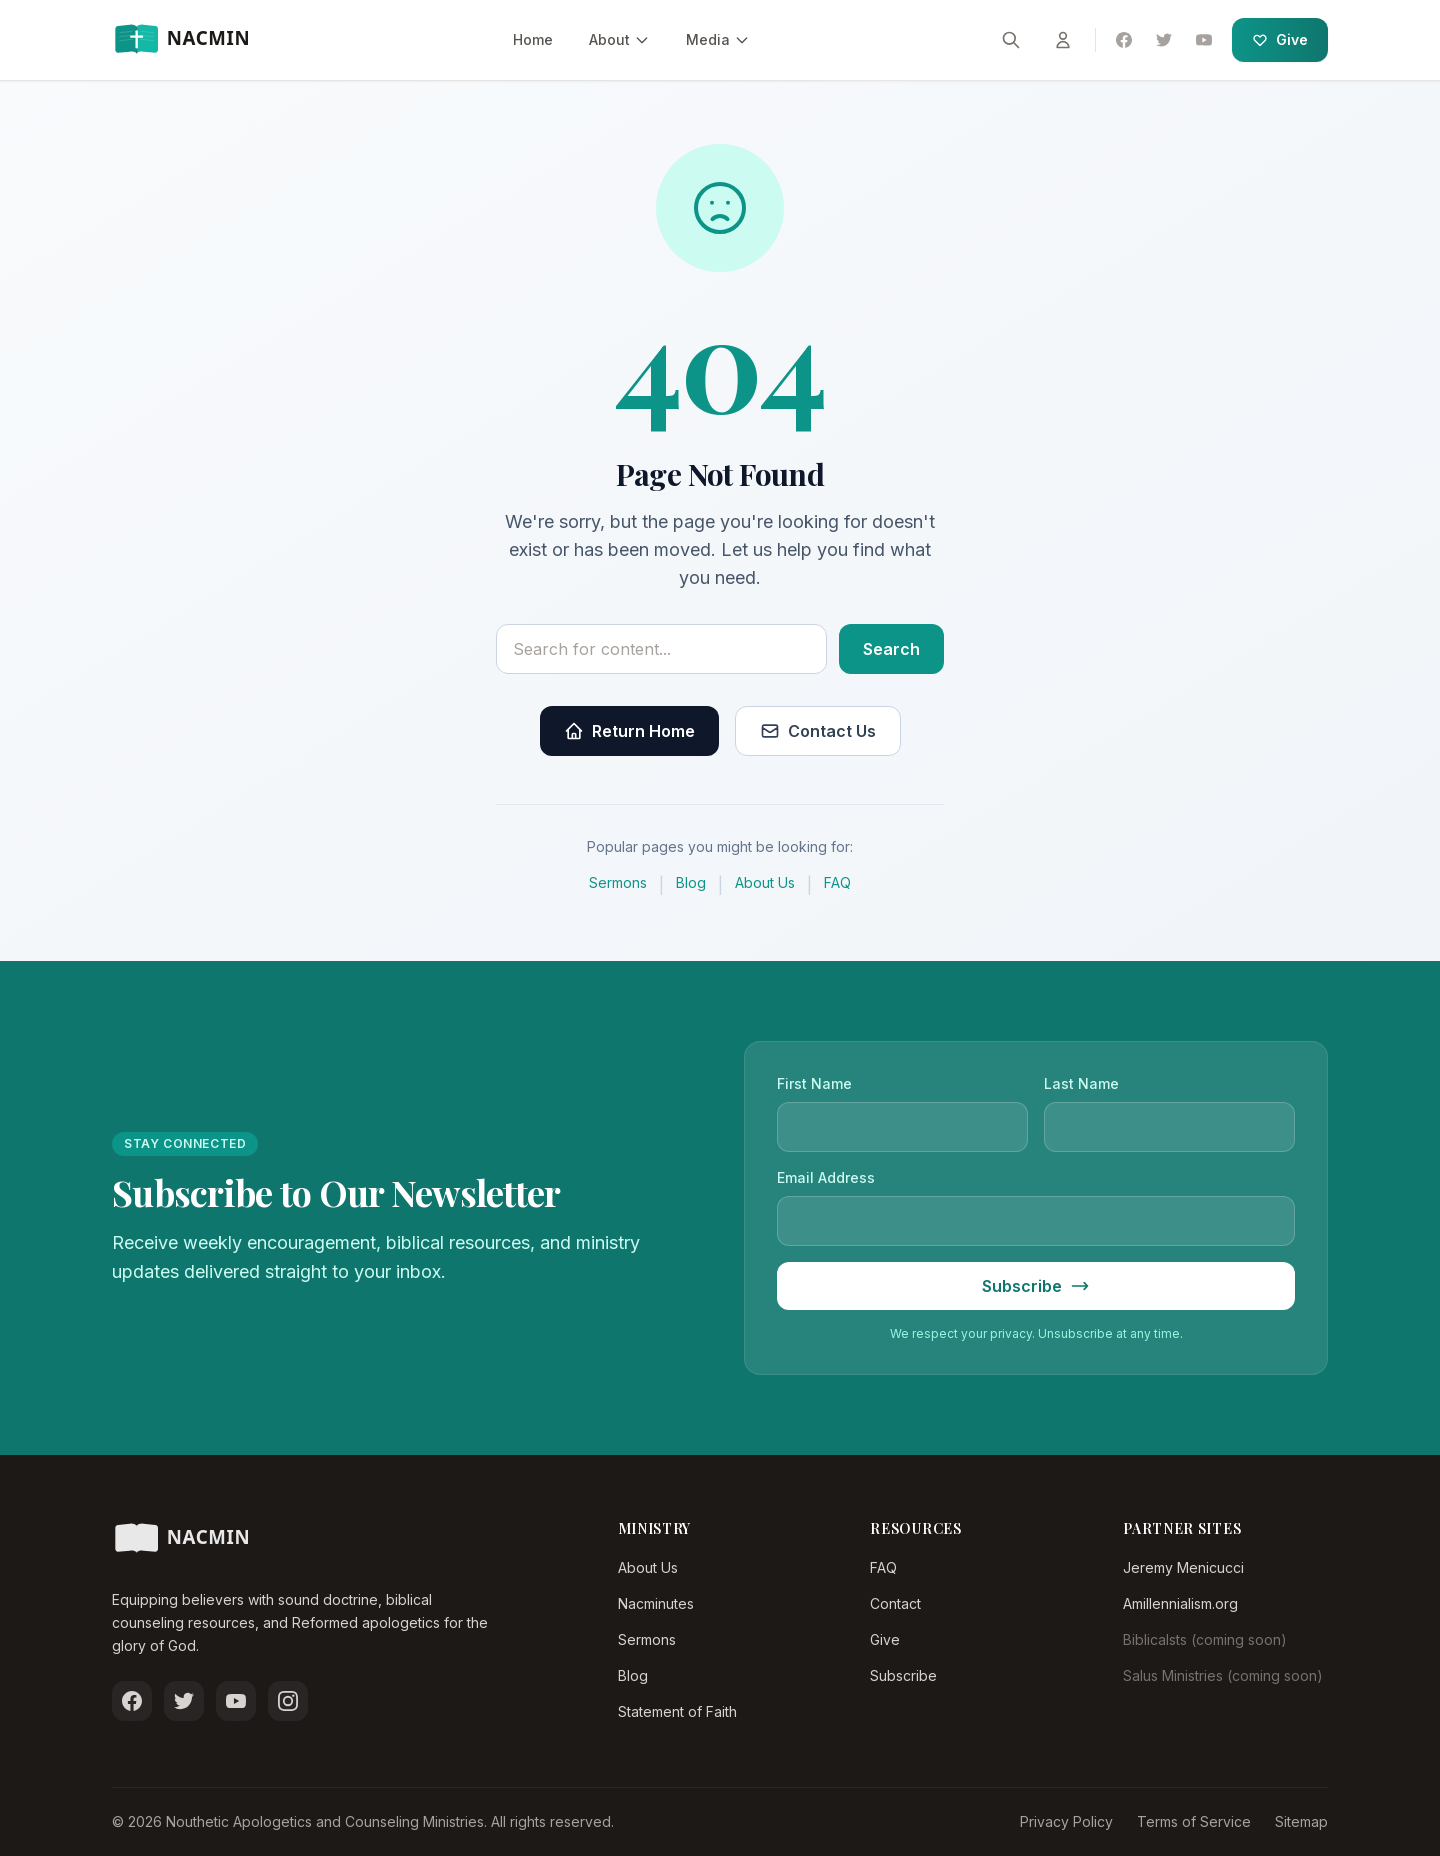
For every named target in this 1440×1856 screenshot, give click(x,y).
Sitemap (1301, 1821)
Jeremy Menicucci (1183, 1567)
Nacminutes (656, 1603)
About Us (765, 882)
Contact (895, 1603)
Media (718, 39)
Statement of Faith (677, 1711)
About (619, 39)
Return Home (629, 731)
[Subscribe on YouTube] (236, 1701)
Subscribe (903, 1675)
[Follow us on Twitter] (184, 1701)
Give (1280, 39)
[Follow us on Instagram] (288, 1701)
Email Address (826, 1177)
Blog (691, 882)
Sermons (618, 882)
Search (891, 649)
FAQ (837, 882)
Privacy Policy (1066, 1821)
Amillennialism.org (1180, 1603)
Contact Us (818, 731)
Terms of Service (1194, 1821)
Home (533, 39)
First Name (814, 1083)
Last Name (1081, 1083)
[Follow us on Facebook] (132, 1701)
